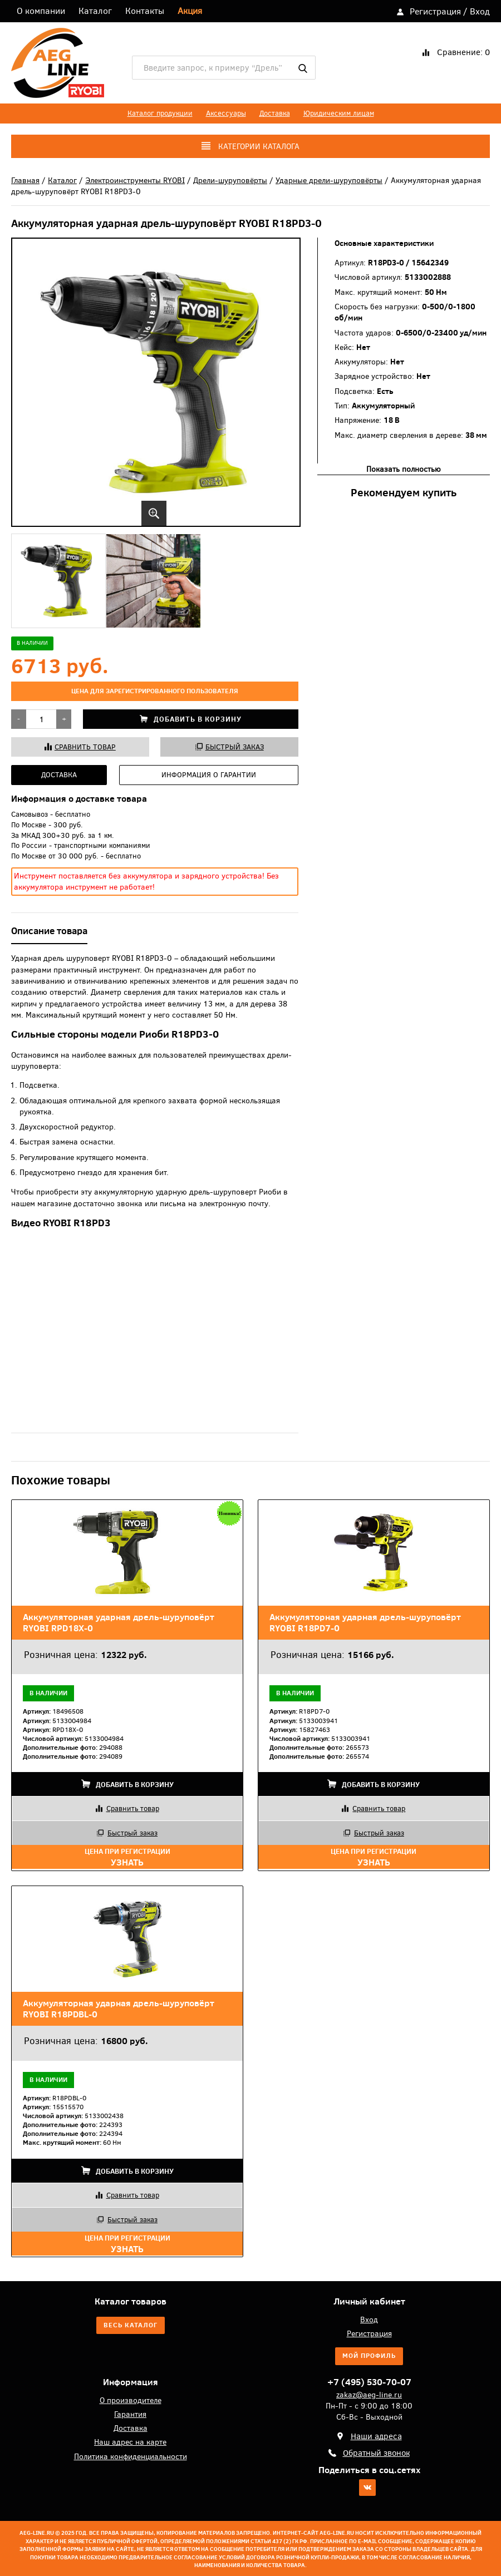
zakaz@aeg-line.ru (369, 2394)
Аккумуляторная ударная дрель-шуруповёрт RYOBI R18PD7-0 (365, 1621)
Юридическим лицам (338, 113)
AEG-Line (57, 63)
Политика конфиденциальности (130, 2456)
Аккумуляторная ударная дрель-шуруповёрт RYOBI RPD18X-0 (118, 1621)
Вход (480, 11)
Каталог (95, 11)
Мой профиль (369, 2356)
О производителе (130, 2399)
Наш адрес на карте (130, 2441)
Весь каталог (131, 2324)
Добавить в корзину (191, 719)
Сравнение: (463, 52)
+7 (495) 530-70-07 (369, 2382)
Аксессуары (226, 113)
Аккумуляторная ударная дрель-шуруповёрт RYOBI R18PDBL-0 (118, 2008)
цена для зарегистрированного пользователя (154, 691)
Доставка (274, 113)
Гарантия (130, 2414)
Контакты (144, 11)
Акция (190, 11)
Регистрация (435, 11)
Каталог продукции (160, 113)
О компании (41, 11)
